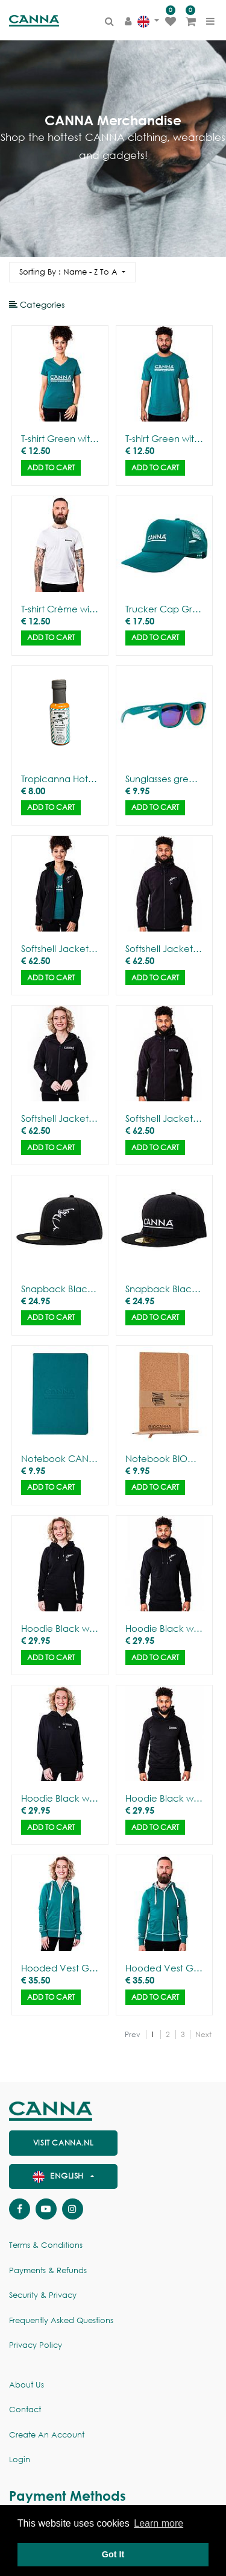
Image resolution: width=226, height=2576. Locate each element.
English (60, 2176)
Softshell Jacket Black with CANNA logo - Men (164, 1118)
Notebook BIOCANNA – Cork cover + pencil (164, 1458)
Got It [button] (113, 2554)
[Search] (207, 267)
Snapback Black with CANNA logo (164, 1289)
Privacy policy (35, 2345)
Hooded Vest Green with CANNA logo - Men (164, 1968)
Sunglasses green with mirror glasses (164, 779)
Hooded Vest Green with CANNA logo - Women (60, 1968)
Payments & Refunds (48, 2270)
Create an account (46, 2435)
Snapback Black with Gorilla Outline (60, 1289)
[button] (72, 272)
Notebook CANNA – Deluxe (60, 1458)
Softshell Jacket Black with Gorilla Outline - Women (60, 948)
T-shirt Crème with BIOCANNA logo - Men (60, 609)
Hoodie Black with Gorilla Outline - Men (164, 1628)
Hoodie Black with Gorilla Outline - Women (60, 1628)
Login (19, 2459)
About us (26, 2385)
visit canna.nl (63, 2143)
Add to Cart (51, 467)
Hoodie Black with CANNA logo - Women (60, 1798)
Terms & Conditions (46, 2245)
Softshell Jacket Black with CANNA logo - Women (60, 1118)
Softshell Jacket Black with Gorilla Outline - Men (164, 948)
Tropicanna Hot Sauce (60, 779)
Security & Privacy (43, 2295)
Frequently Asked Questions (61, 2320)
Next (203, 2034)
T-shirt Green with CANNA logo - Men (164, 438)
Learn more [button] (158, 2523)
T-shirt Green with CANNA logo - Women (60, 438)
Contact (25, 2409)
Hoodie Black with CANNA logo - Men (164, 1798)
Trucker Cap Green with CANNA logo (164, 609)
